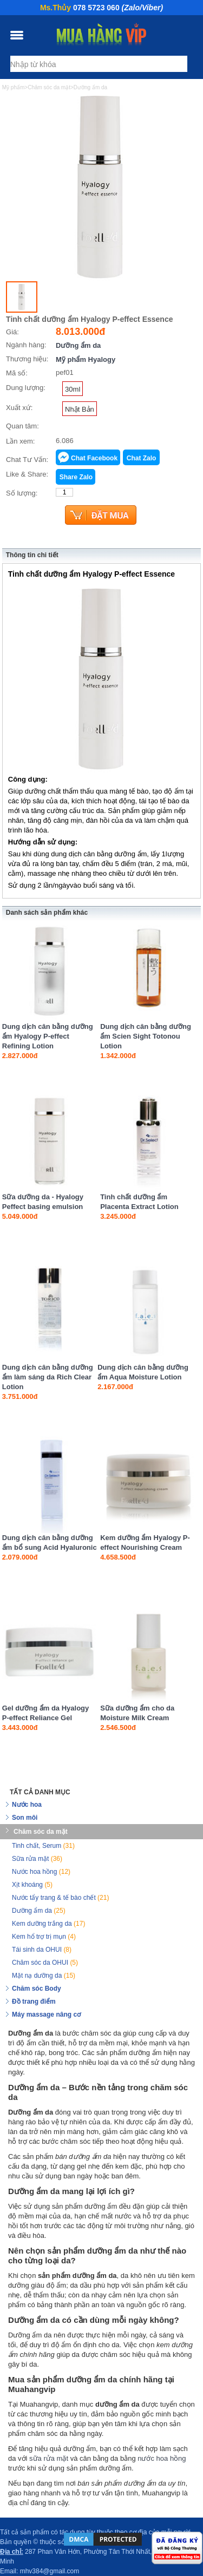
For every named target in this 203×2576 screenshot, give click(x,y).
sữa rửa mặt (48, 2458)
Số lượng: (21, 493)
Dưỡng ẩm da (78, 345)
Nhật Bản (79, 409)
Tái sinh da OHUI (41, 1949)
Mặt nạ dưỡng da (43, 1975)
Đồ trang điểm (34, 2001)
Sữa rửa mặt (37, 1858)
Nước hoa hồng (41, 1871)
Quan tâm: (22, 426)
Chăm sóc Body (36, 1988)
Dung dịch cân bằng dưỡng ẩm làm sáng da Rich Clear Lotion (47, 1377)
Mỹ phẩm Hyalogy (85, 359)
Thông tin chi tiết (32, 555)
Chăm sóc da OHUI (45, 1962)
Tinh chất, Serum (43, 1846)
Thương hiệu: (27, 359)
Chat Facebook (94, 458)
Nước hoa (27, 1804)
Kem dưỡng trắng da (48, 1923)
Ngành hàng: (26, 345)
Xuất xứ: (19, 408)
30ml (72, 389)
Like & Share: (27, 474)
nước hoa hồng (161, 2458)
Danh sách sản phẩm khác (47, 912)
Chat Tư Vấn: (27, 459)
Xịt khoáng (32, 1884)
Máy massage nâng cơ (46, 2014)
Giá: (12, 332)
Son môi (24, 1817)
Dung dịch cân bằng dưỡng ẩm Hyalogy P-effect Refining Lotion (47, 1036)
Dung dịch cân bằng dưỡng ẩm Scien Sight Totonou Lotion (145, 1036)
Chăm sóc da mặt (41, 1831)
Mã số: (17, 373)
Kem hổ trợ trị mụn (44, 1936)
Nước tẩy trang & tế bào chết (60, 1897)
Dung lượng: (25, 388)
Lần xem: (20, 441)
